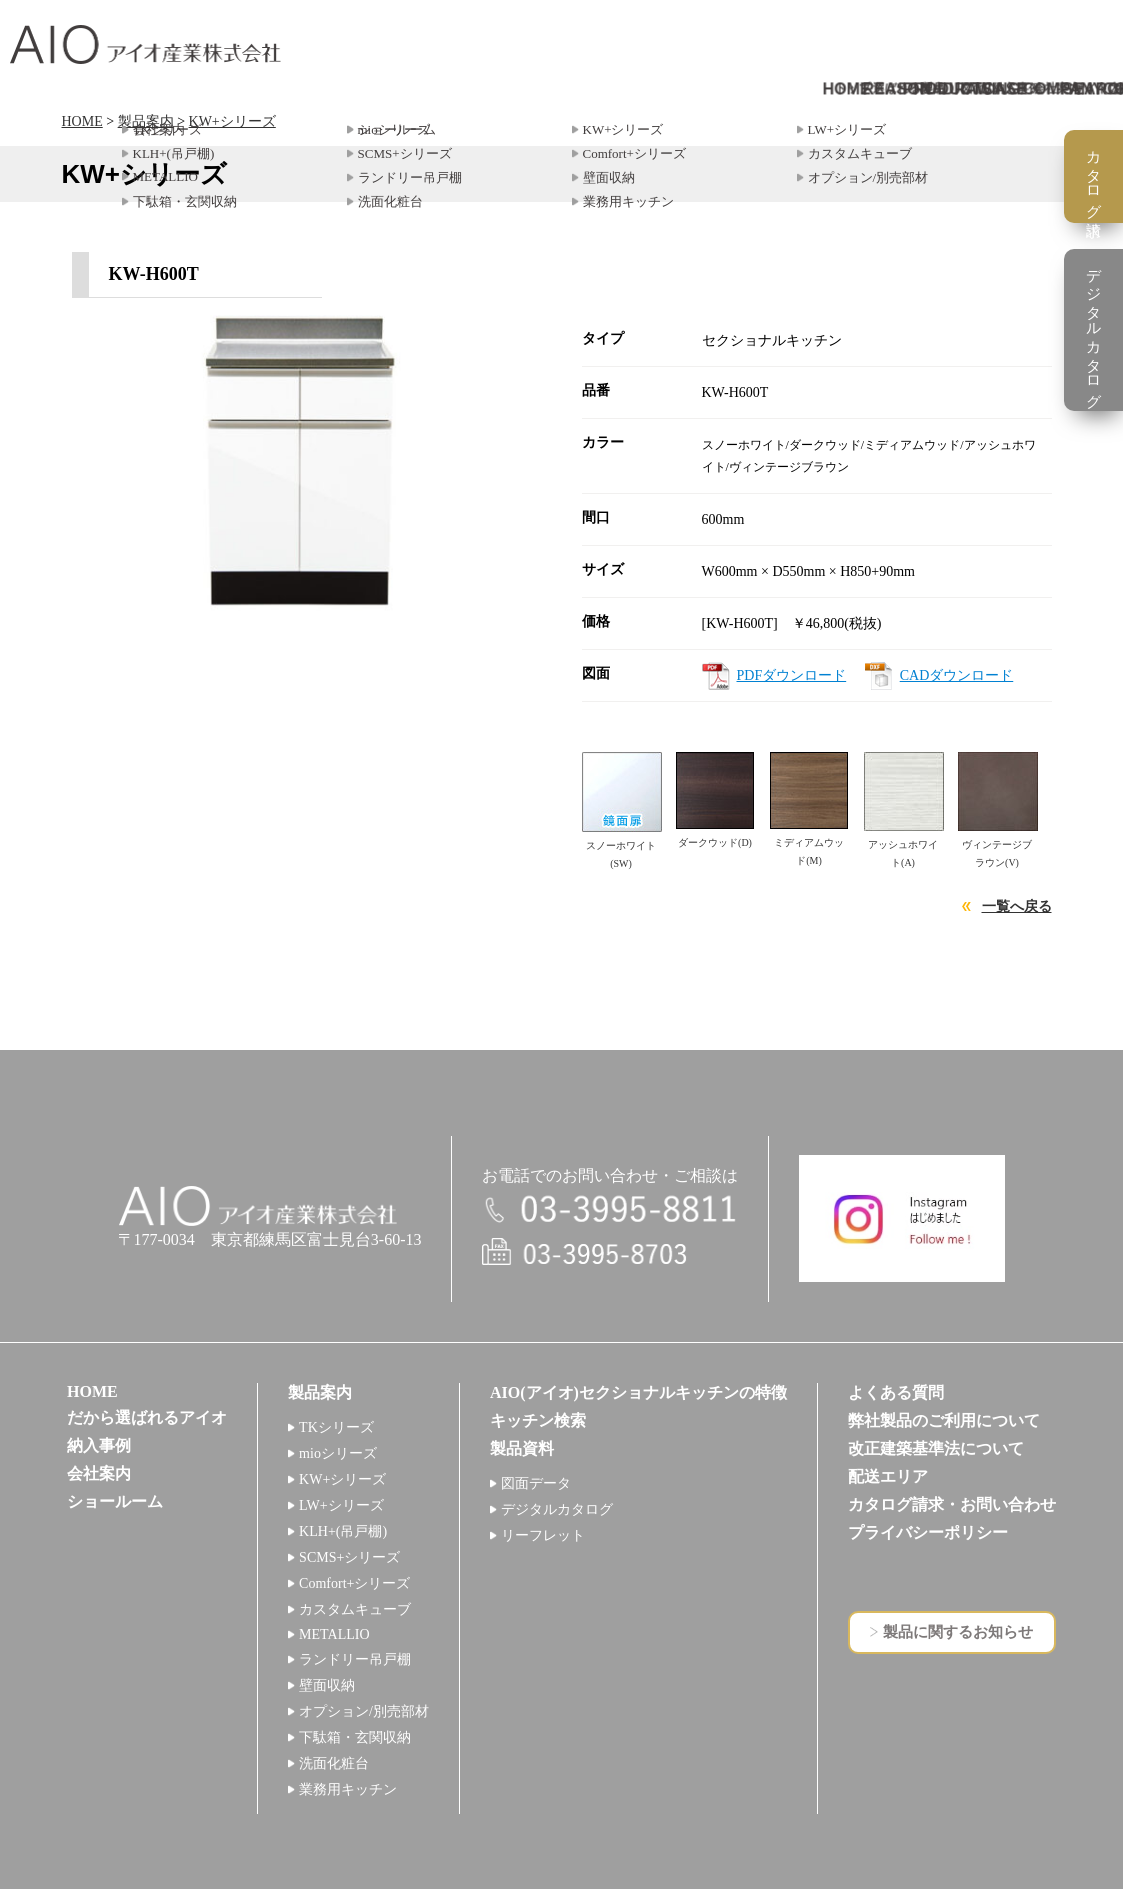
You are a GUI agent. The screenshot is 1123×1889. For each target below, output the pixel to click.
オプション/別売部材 (364, 1711)
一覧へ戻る (1017, 906)
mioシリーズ (338, 1453)
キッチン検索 (538, 1420)
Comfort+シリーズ (354, 1583)
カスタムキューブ (355, 1609)
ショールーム (115, 1501)
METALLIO (334, 1634)
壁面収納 (327, 1685)
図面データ (536, 1483)
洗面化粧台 (334, 1763)
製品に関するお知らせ (958, 1632)
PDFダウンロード (792, 675)
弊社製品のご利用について (944, 1420)
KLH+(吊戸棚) (343, 1531)
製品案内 (146, 121)
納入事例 (99, 1445)
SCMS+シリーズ (349, 1557)
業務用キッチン (348, 1789)
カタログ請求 (1094, 176)
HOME (82, 121)
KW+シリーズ (232, 121)
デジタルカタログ (557, 1509)
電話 (610, 1210)
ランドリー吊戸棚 (355, 1659)
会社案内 (99, 1473)
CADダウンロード (957, 675)
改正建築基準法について (936, 1448)
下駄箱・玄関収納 (355, 1737)
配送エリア (888, 1476)
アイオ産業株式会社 (145, 44)
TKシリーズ (336, 1427)
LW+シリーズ (341, 1505)
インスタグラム (902, 1218)
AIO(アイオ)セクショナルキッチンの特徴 (638, 1392)
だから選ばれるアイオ (147, 1417)
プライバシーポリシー (928, 1532)
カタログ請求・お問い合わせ (952, 1504)
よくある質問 (896, 1392)
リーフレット (543, 1535)
